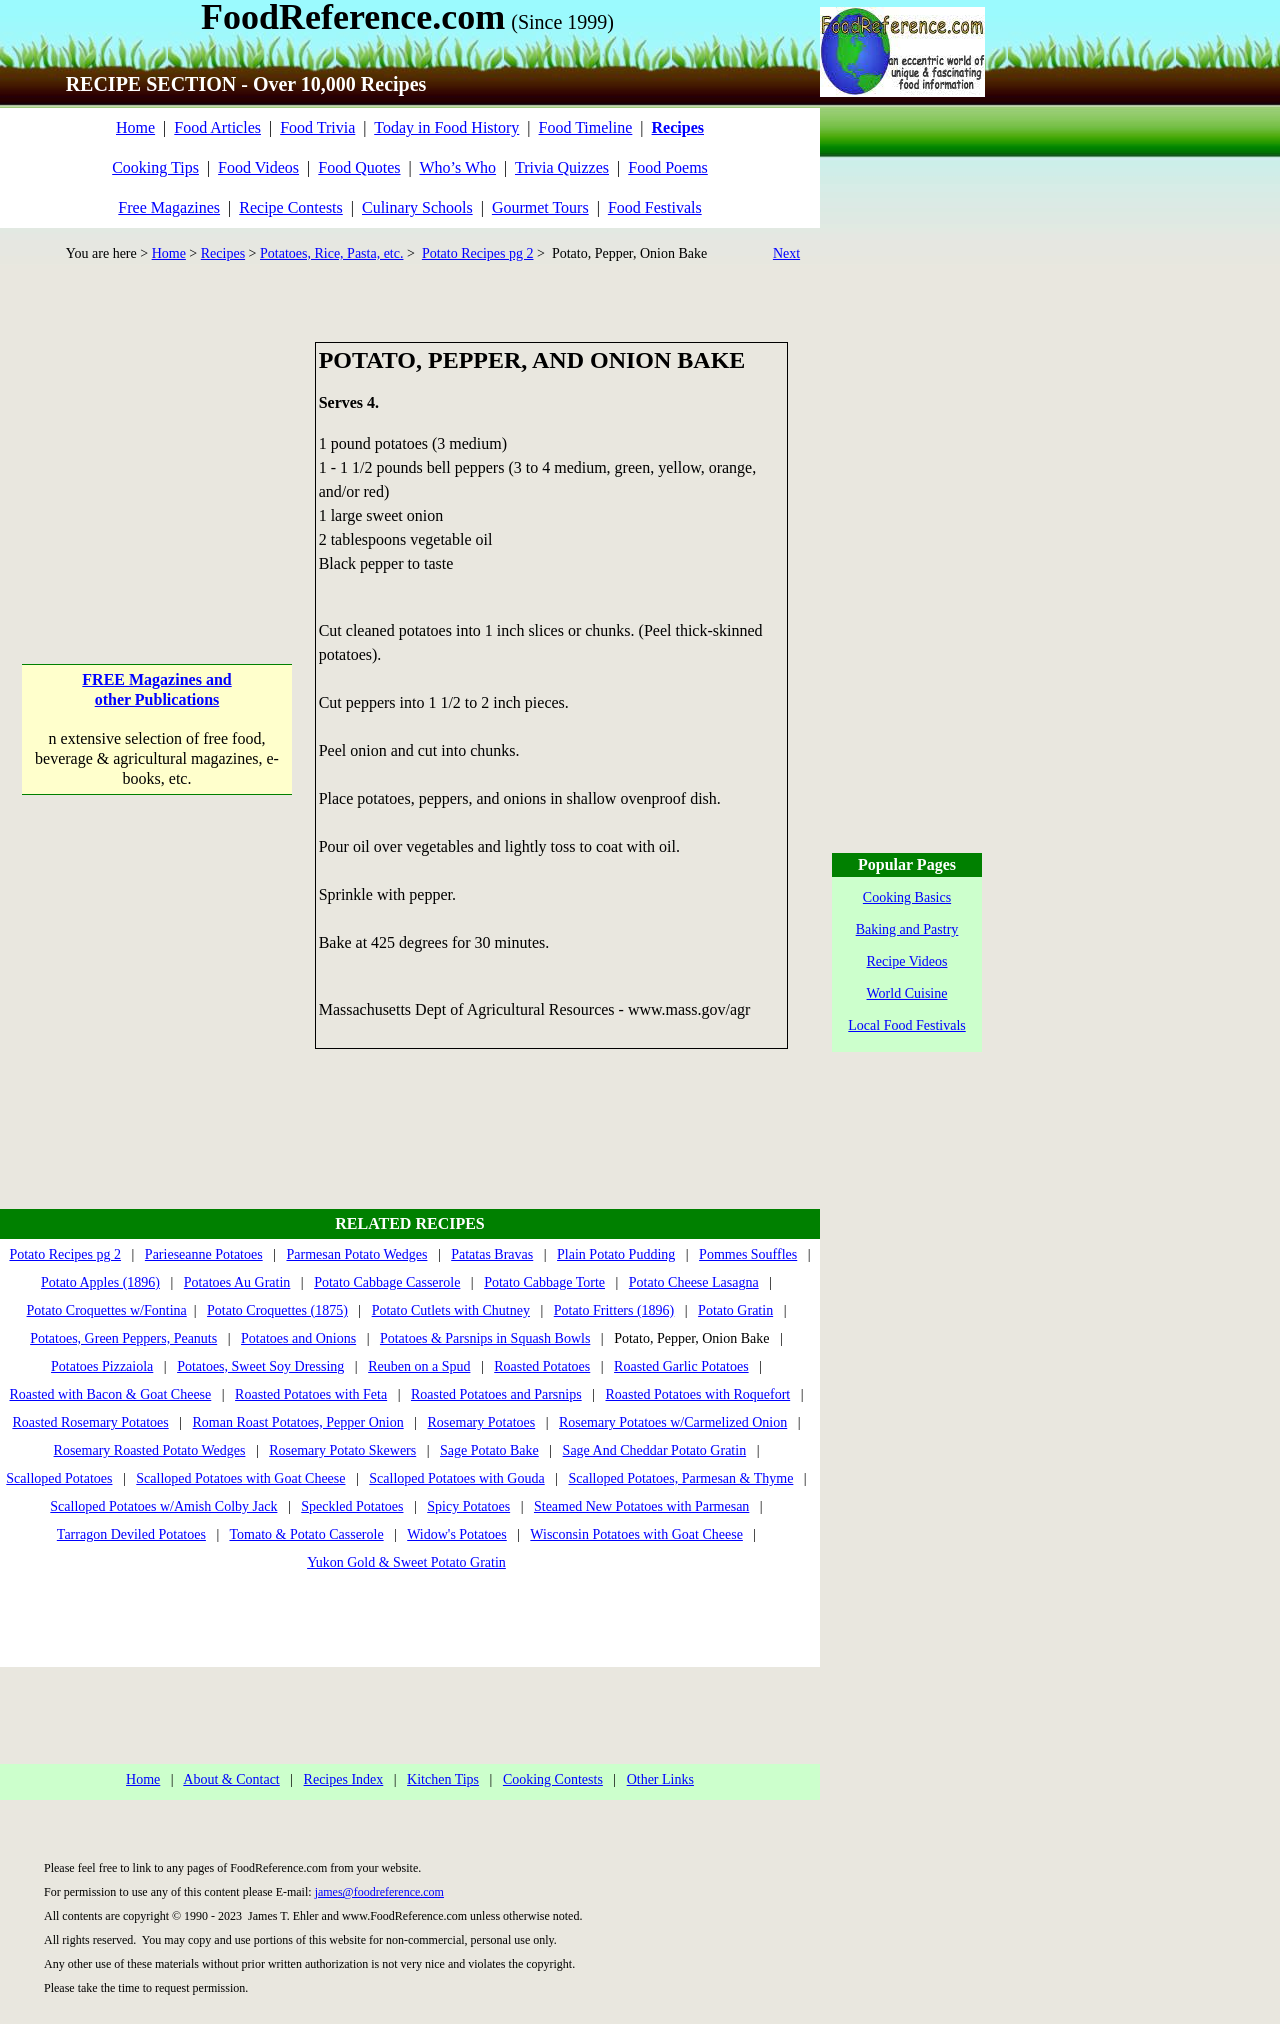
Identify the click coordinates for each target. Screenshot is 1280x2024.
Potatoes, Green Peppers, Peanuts (123, 1338)
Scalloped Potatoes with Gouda (456, 1478)
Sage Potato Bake (489, 1450)
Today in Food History (446, 127)
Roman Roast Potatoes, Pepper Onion (298, 1422)
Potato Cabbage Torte (544, 1282)
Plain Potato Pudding (616, 1254)
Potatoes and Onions (298, 1338)
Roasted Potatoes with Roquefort (697, 1394)
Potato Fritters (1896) (614, 1310)
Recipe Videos (907, 961)
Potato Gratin (735, 1310)
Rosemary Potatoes (482, 1422)
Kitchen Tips (443, 1779)
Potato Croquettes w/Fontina (107, 1310)
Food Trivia (317, 127)
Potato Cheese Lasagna (694, 1282)
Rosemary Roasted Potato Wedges (150, 1450)
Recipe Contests (291, 207)
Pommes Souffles (748, 1254)
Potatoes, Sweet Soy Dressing (260, 1366)
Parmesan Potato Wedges (356, 1254)
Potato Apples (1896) (100, 1282)
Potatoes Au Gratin (237, 1282)
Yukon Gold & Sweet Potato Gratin (406, 1562)
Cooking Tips (155, 167)
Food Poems (668, 167)
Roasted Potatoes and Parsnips (496, 1394)
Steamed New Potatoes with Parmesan (641, 1506)
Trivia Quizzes (562, 167)
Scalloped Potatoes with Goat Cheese (240, 1478)
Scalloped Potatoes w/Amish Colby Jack (163, 1506)
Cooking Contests (553, 1779)
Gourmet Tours (540, 207)
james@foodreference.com (379, 1892)
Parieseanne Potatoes (204, 1254)
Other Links (660, 1779)
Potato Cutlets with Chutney (451, 1310)
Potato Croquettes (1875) (277, 1310)
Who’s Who (457, 167)
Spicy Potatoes (468, 1506)
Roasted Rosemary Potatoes (90, 1422)
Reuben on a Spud (419, 1366)
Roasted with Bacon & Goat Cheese (110, 1394)
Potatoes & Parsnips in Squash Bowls (485, 1338)
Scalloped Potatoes (59, 1478)
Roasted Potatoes (542, 1366)
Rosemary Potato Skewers (342, 1450)
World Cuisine (907, 993)
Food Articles (217, 127)
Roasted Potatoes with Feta (311, 1394)
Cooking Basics (907, 897)
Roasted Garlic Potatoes (681, 1366)
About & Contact (231, 1779)
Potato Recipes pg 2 (478, 253)
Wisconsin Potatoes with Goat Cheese (636, 1534)
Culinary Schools (417, 207)
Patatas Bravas (492, 1254)
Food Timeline (586, 127)
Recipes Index (344, 1779)
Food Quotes (359, 167)
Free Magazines (169, 207)
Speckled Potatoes (352, 1506)
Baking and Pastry (907, 929)
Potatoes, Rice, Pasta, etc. (331, 253)
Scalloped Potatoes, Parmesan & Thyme (680, 1478)
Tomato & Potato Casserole (306, 1534)
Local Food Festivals (906, 1025)
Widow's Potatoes (457, 1534)
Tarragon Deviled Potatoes (131, 1534)
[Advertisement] (157, 467)
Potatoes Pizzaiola (102, 1366)
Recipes (223, 253)
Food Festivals (655, 207)
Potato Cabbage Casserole (387, 1282)
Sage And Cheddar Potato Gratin (655, 1450)
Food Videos (258, 167)
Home (135, 127)
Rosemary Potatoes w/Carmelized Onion (673, 1422)
